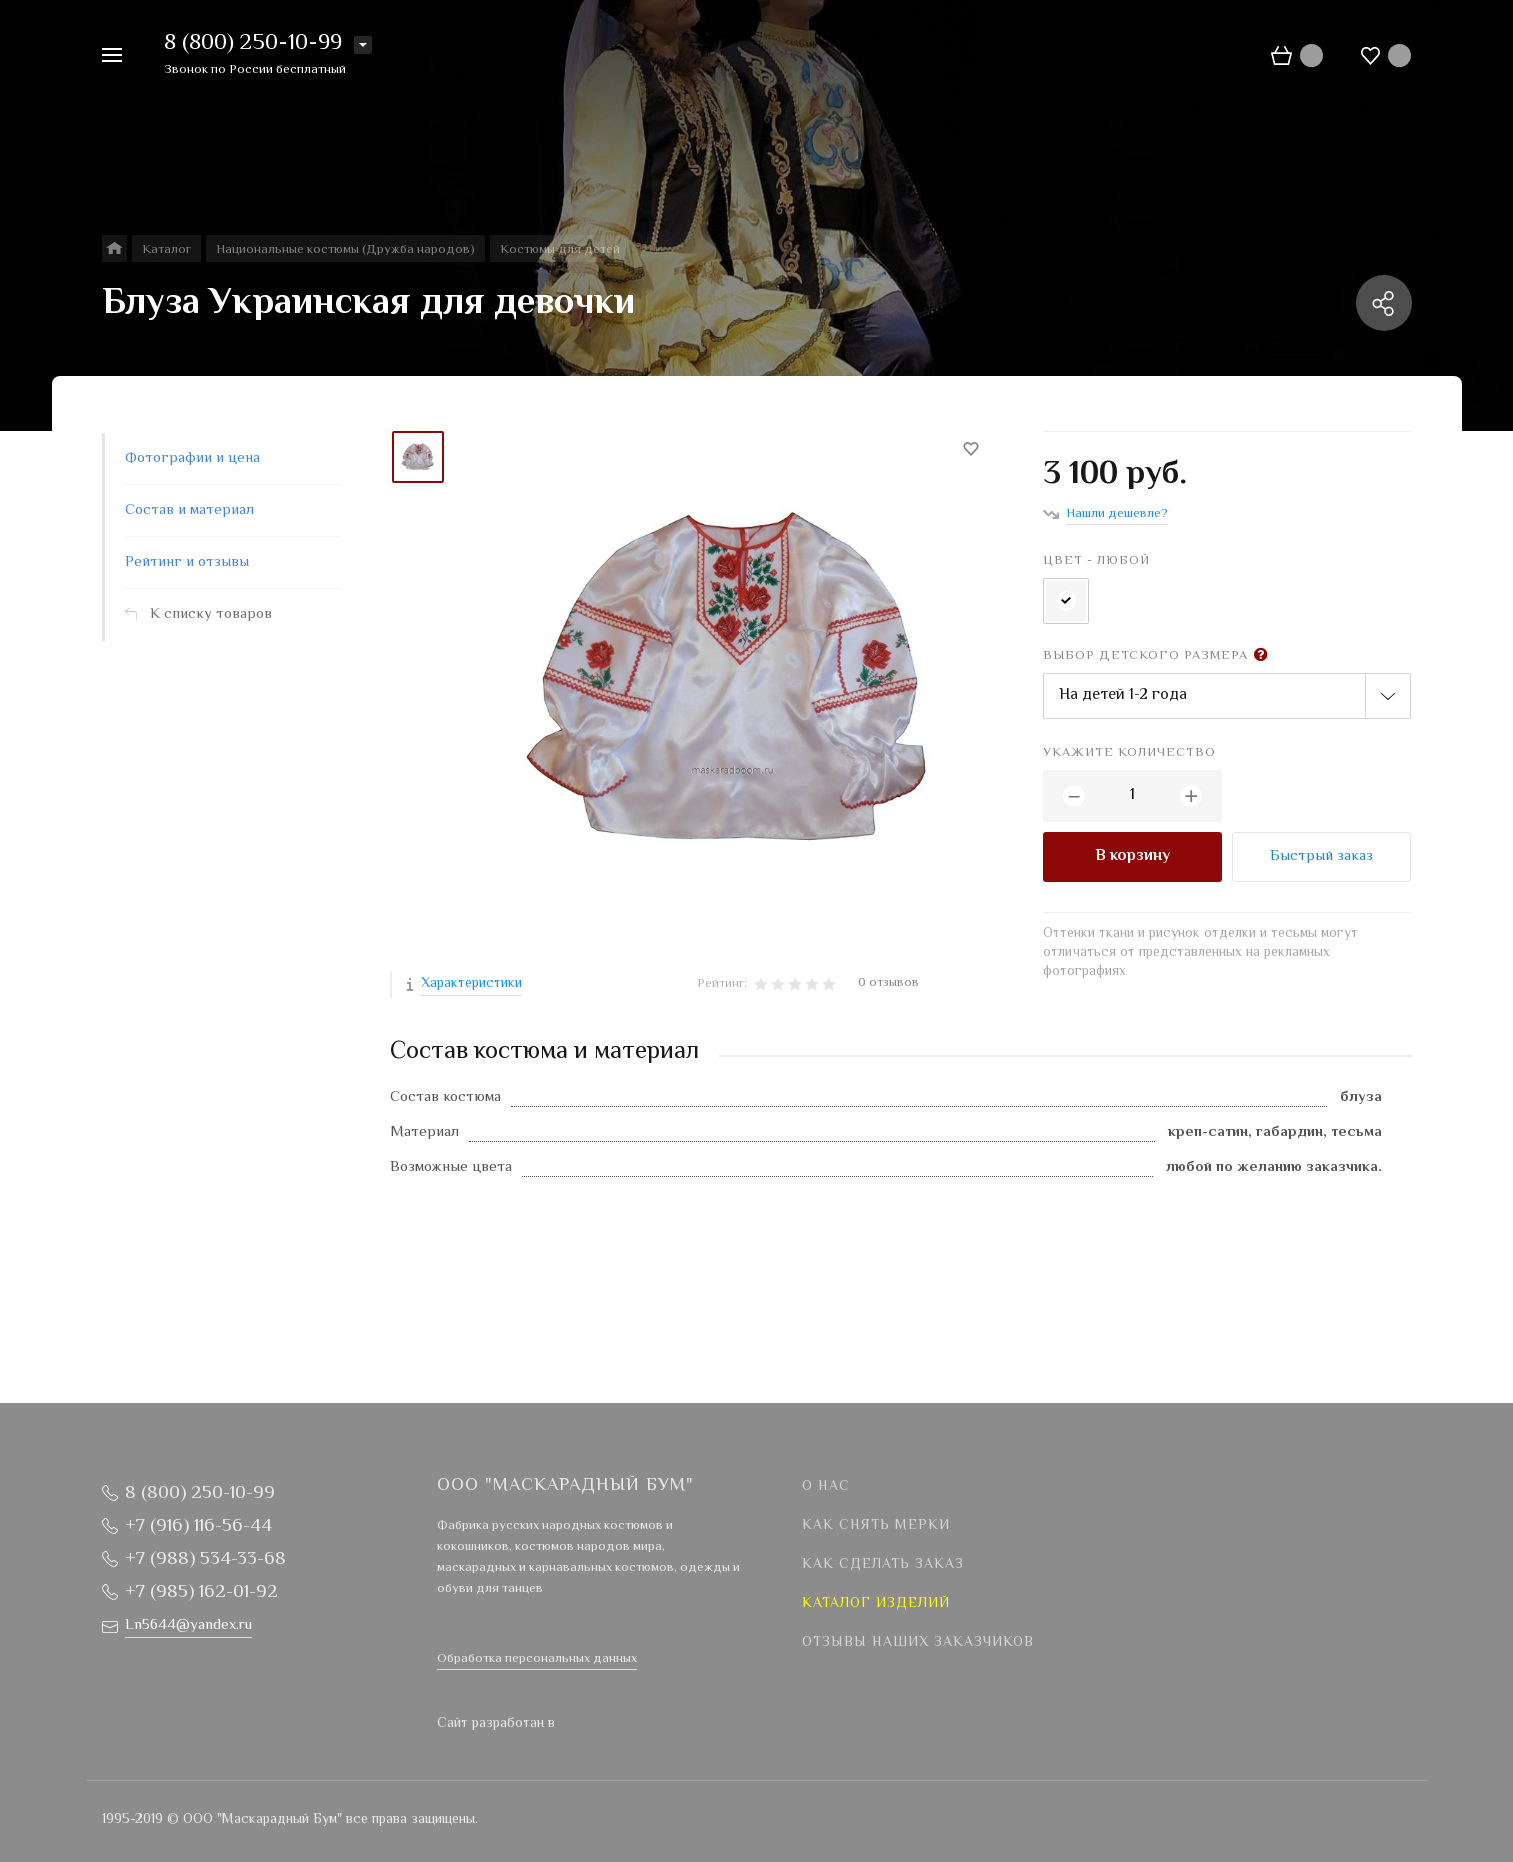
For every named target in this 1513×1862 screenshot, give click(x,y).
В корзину (1132, 856)
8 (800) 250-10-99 (253, 44)
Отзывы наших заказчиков (918, 1643)
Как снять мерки (876, 1526)
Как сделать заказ (883, 1565)
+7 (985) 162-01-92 (201, 1592)
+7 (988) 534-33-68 (205, 1559)
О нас (826, 1487)
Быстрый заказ (1321, 856)
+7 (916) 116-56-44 (198, 1526)
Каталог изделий (876, 1604)
